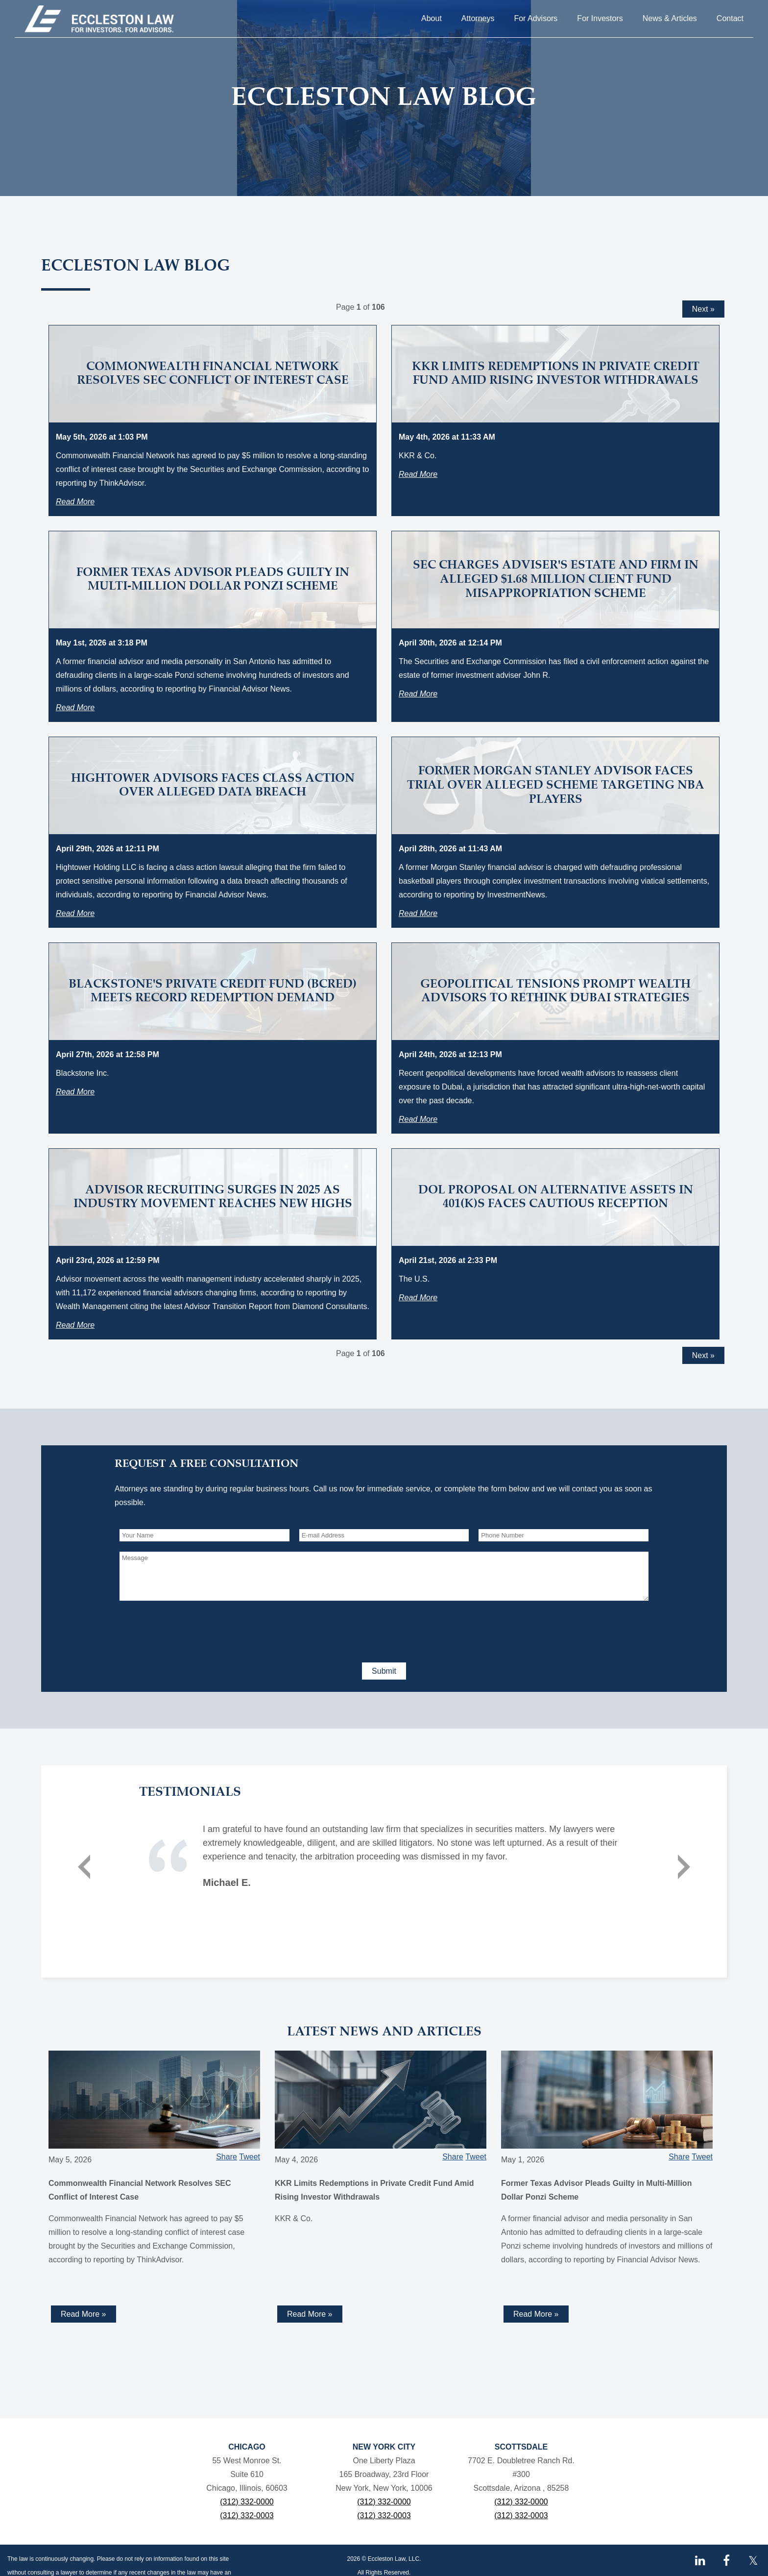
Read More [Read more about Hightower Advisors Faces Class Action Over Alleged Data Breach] (75, 913)
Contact (730, 18)
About (431, 18)
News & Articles (670, 18)
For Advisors (535, 18)
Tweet (249, 2157)
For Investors (600, 18)
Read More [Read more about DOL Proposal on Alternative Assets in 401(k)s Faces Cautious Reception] (418, 1297)
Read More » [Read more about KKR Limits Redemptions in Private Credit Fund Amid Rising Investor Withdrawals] (310, 2314)
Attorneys (478, 18)
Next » (703, 309)
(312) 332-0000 (246, 2502)
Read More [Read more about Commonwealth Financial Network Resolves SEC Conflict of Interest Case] (75, 501)
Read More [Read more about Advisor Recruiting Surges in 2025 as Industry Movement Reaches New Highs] (75, 1325)
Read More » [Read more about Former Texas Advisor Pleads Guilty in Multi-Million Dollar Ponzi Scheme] (536, 2314)
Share (226, 2157)
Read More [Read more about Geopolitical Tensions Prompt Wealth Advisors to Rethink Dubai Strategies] (418, 1119)
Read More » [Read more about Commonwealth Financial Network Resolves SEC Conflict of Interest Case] (83, 2314)
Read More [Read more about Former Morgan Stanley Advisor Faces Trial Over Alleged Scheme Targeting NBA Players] (418, 913)
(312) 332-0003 (246, 2515)
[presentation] (194, 1629)
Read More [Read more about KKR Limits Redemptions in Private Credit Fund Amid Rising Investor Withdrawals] (418, 474)
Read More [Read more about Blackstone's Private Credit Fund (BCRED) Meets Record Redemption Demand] (75, 1092)
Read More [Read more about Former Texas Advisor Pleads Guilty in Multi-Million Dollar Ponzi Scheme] (75, 707)
